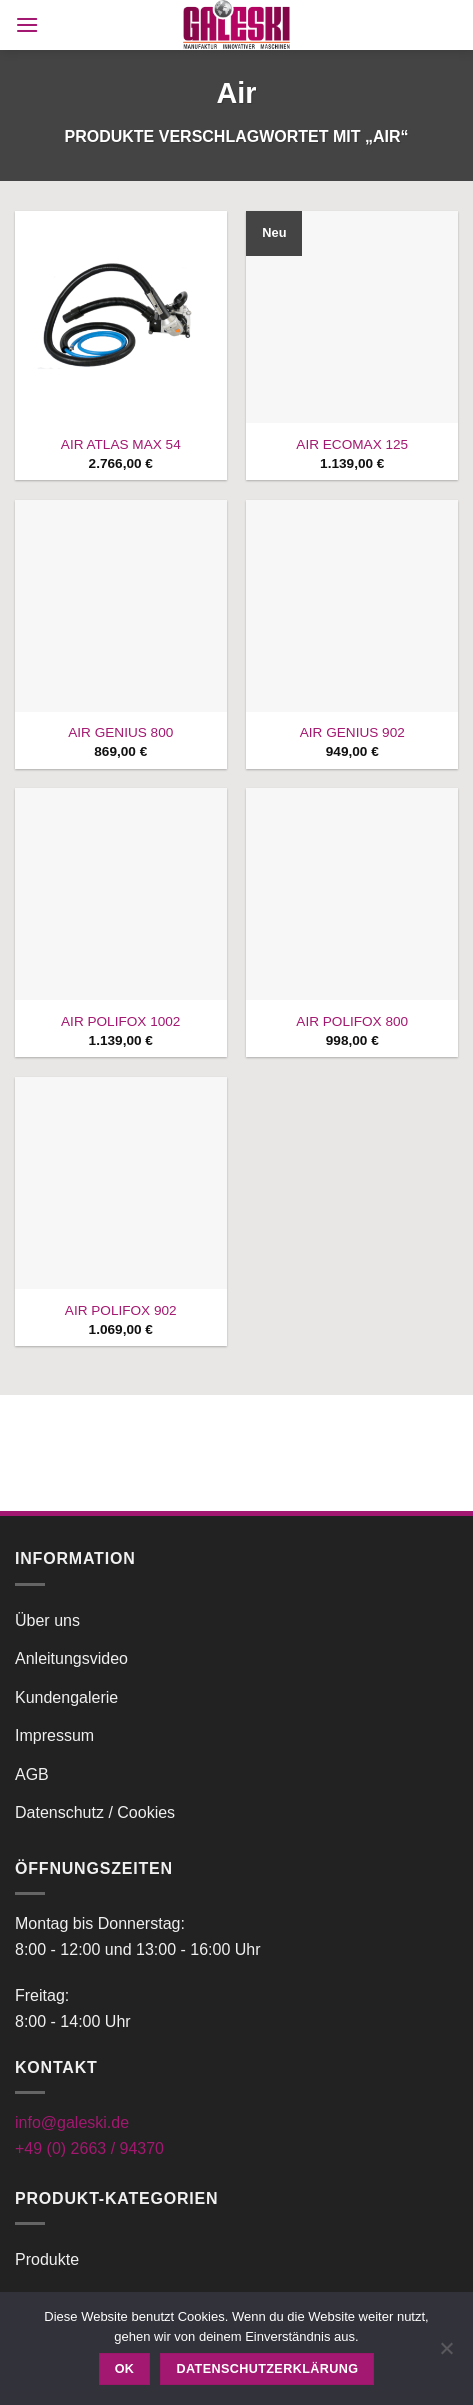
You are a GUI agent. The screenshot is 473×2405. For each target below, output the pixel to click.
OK (125, 2369)
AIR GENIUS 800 (120, 732)
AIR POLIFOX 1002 (120, 1021)
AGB (32, 1774)
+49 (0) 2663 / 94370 (89, 2148)
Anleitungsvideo (71, 1658)
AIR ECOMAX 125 (352, 444)
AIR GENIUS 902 (352, 732)
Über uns (47, 1620)
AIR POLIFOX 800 (352, 1021)
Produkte (47, 2259)
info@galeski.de (72, 2122)
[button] (27, 24)
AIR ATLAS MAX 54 (121, 444)
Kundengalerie (66, 1697)
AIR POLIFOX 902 (121, 1310)
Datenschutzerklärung (268, 2369)
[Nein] (446, 2354)
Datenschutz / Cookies (95, 1812)
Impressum (54, 1735)
